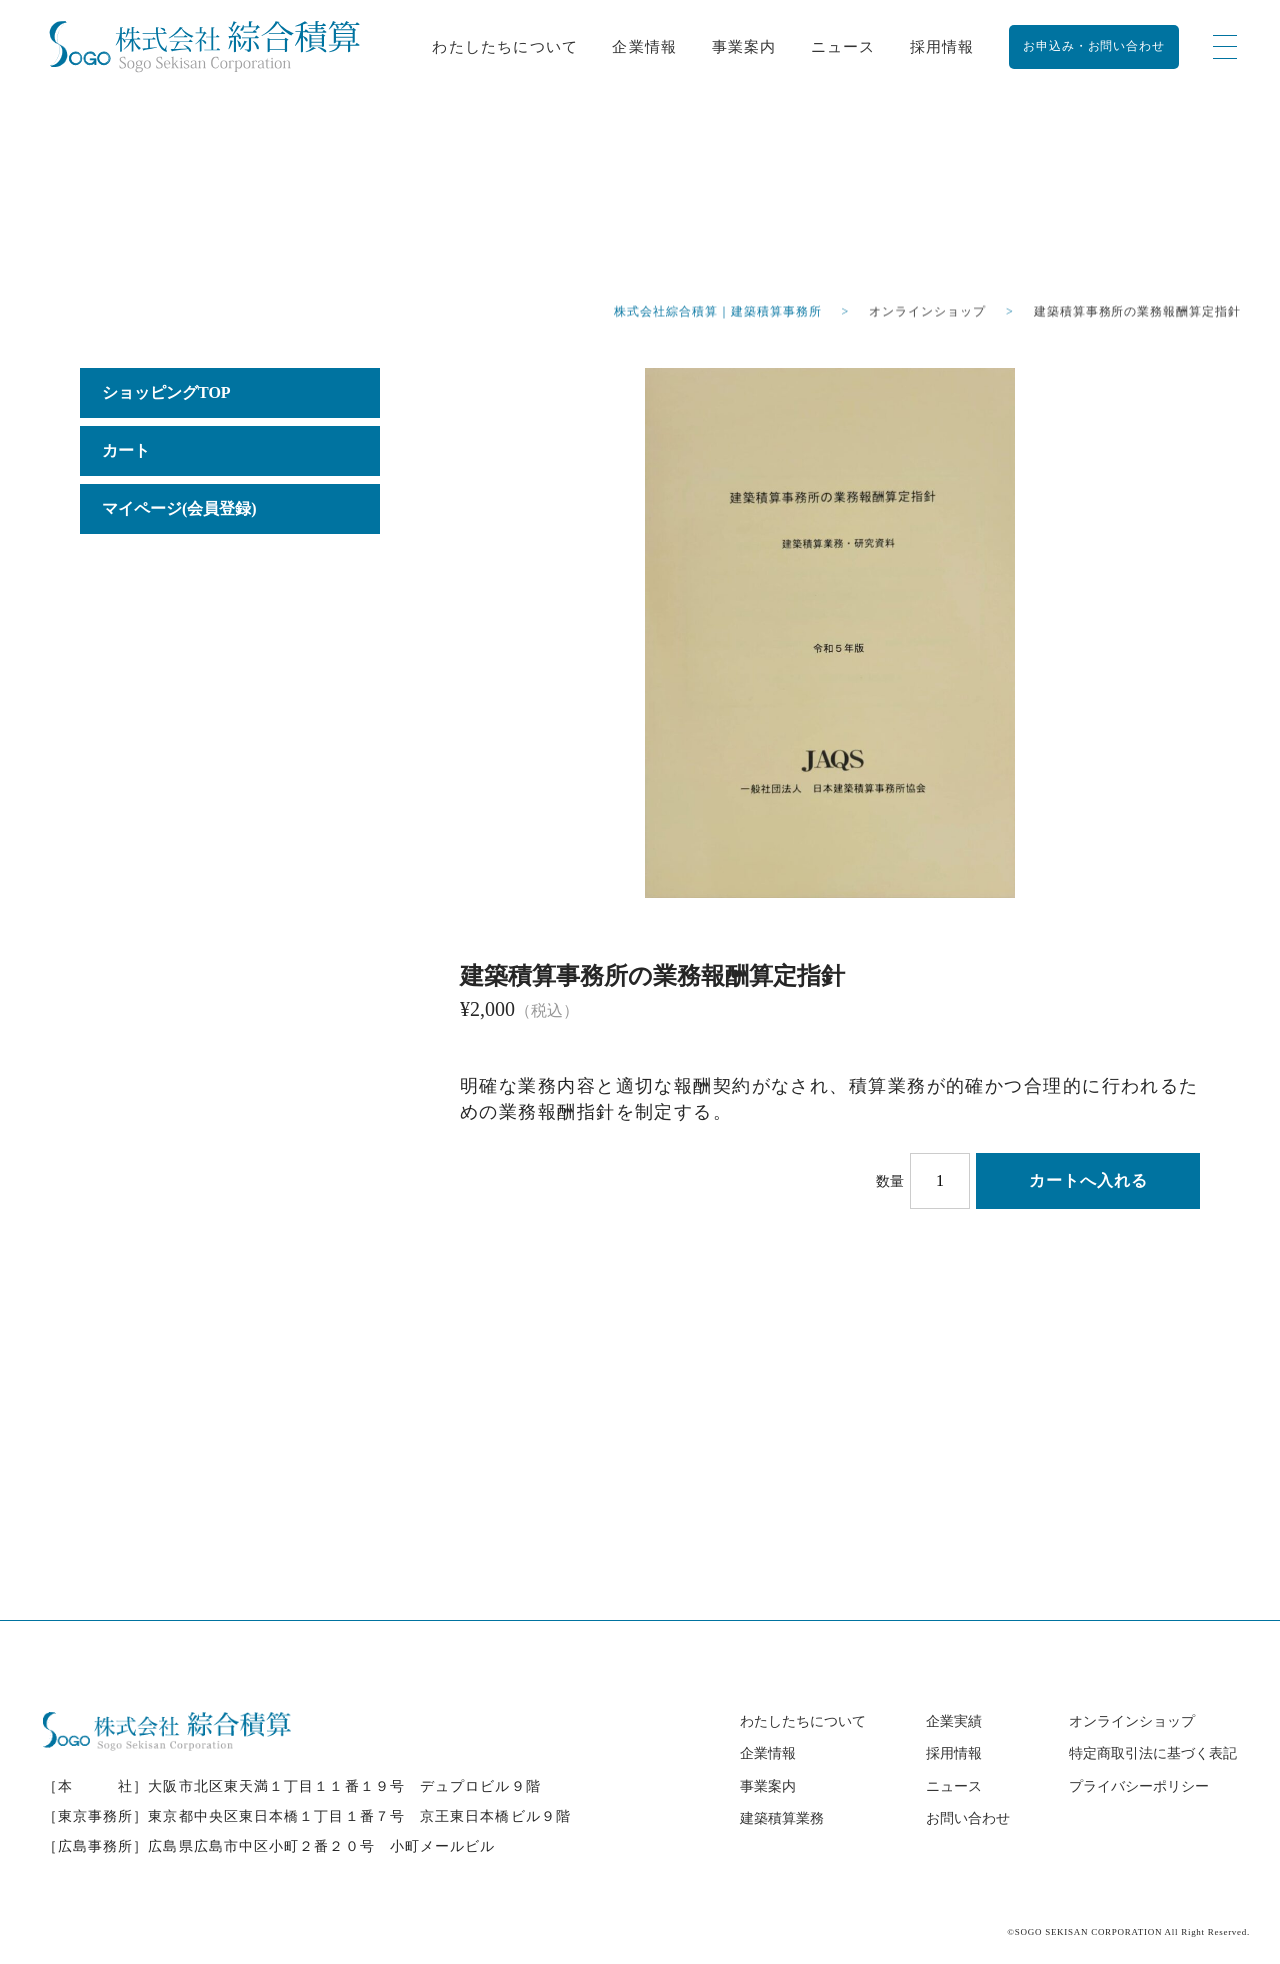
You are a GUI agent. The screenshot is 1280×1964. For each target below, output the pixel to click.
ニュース (843, 46)
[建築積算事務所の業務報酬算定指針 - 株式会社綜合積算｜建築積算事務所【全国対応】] (204, 46)
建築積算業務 (782, 1818)
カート (126, 450)
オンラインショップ (1132, 1721)
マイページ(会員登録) (179, 508)
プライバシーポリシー (1139, 1786)
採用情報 (942, 46)
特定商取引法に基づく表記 (1153, 1753)
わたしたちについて (505, 46)
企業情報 (644, 46)
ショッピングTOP (166, 392)
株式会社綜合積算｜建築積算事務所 (717, 313)
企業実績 (954, 1721)
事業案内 (744, 46)
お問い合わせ (968, 1818)
